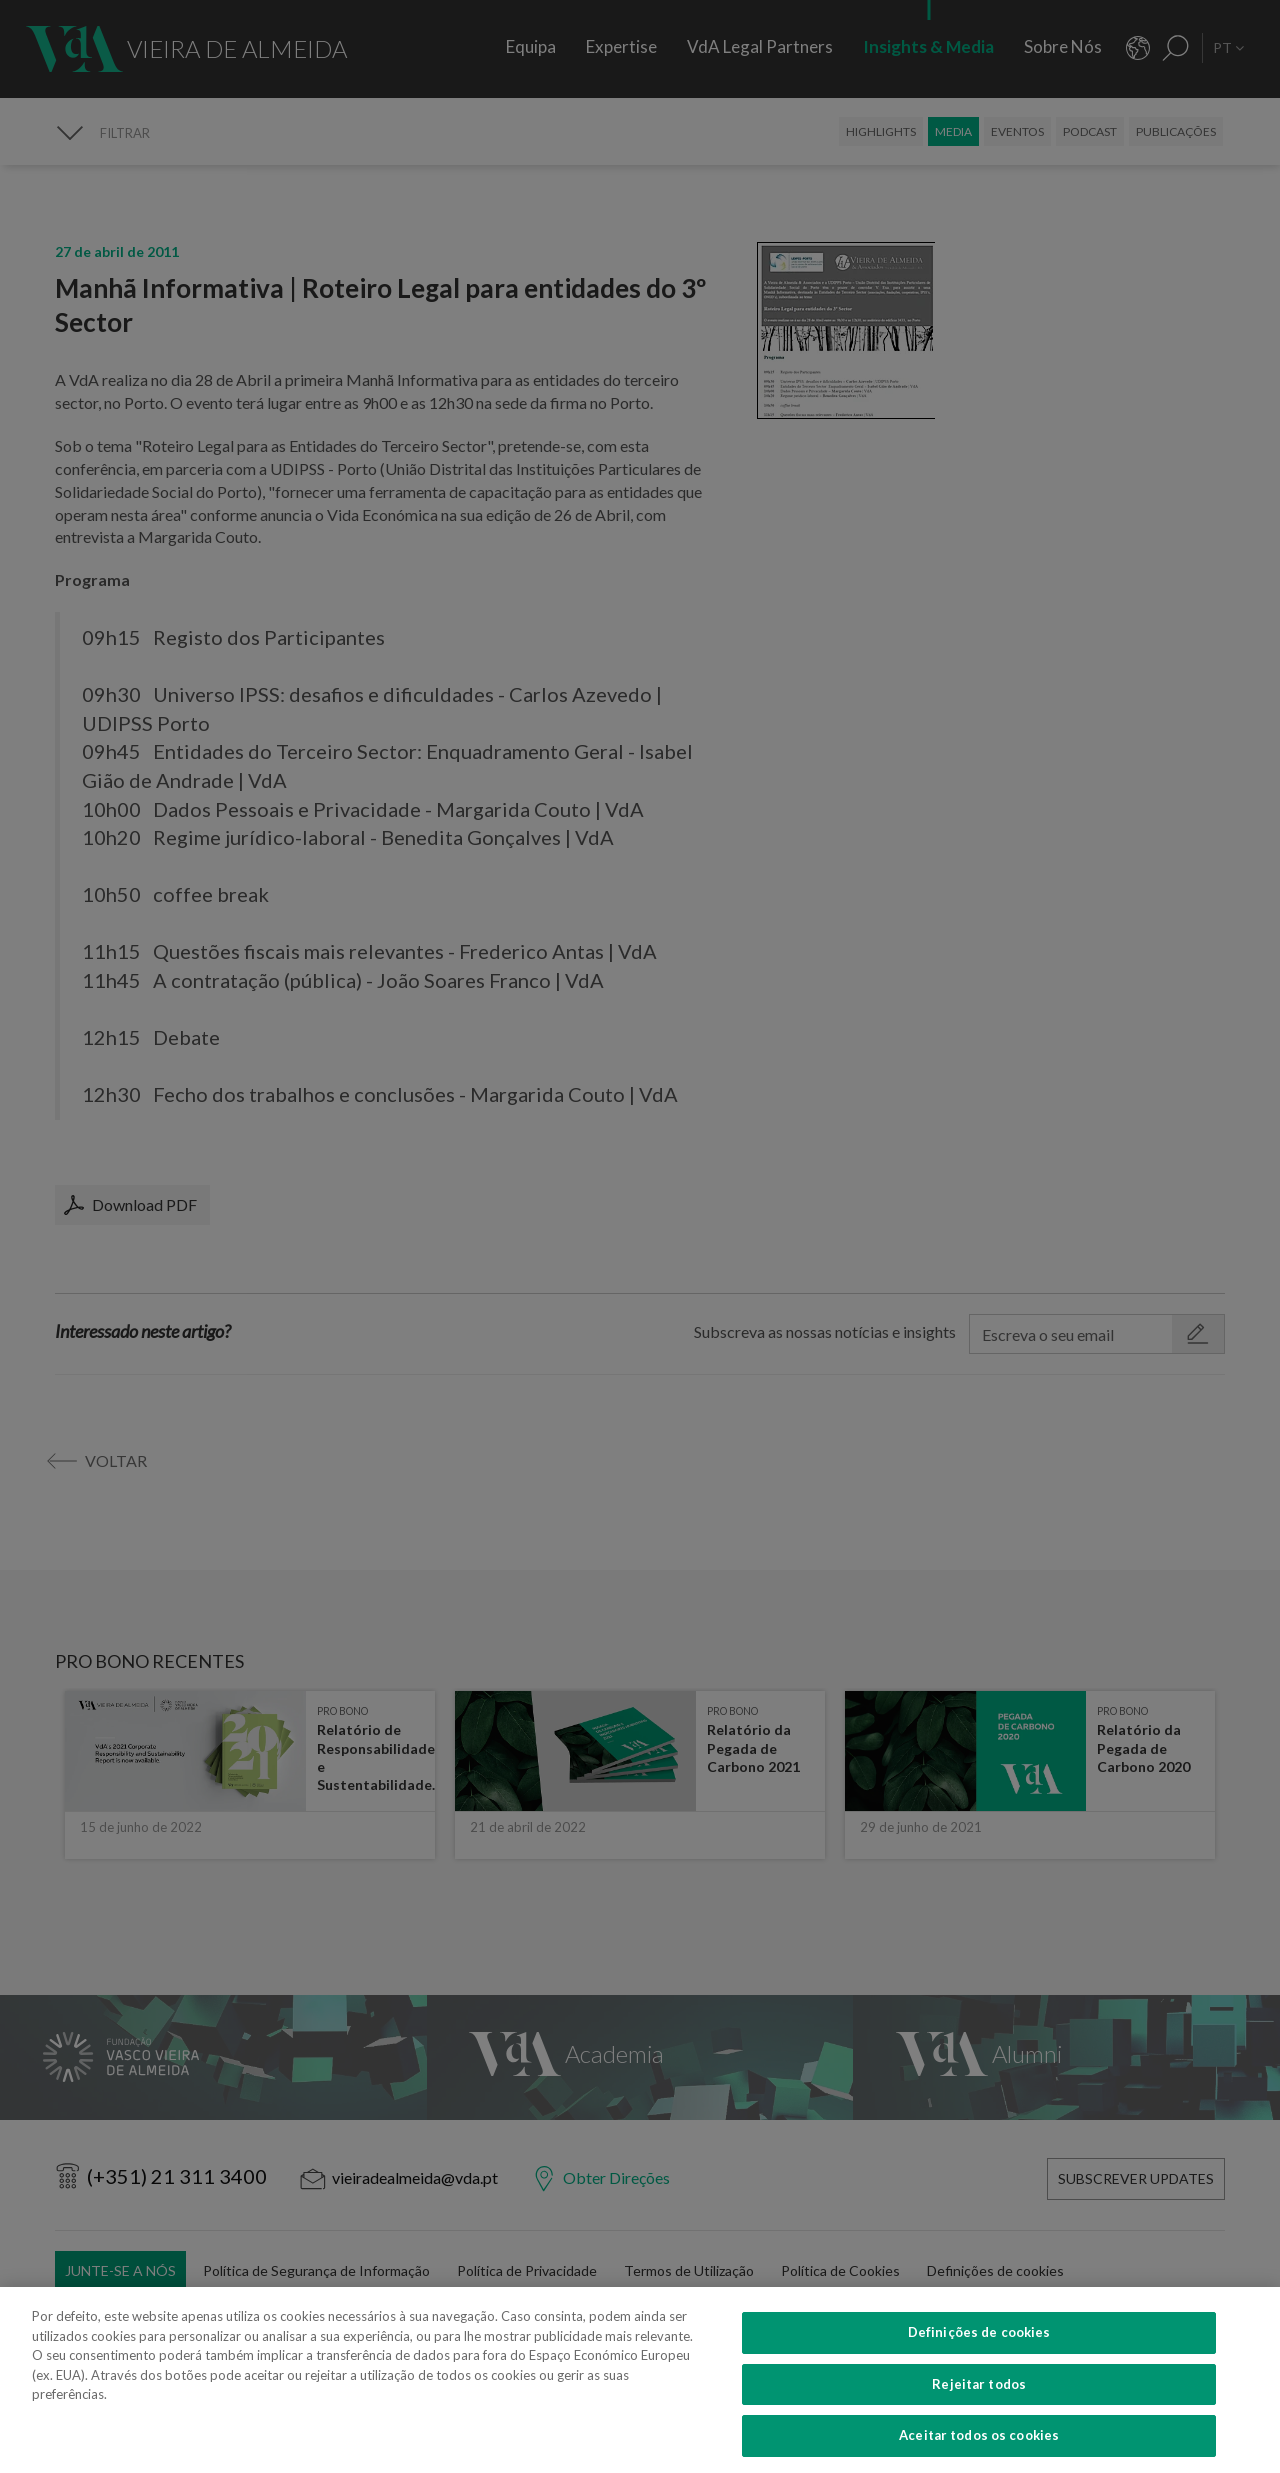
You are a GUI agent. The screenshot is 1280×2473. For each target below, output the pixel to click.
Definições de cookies (979, 2359)
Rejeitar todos (979, 2411)
